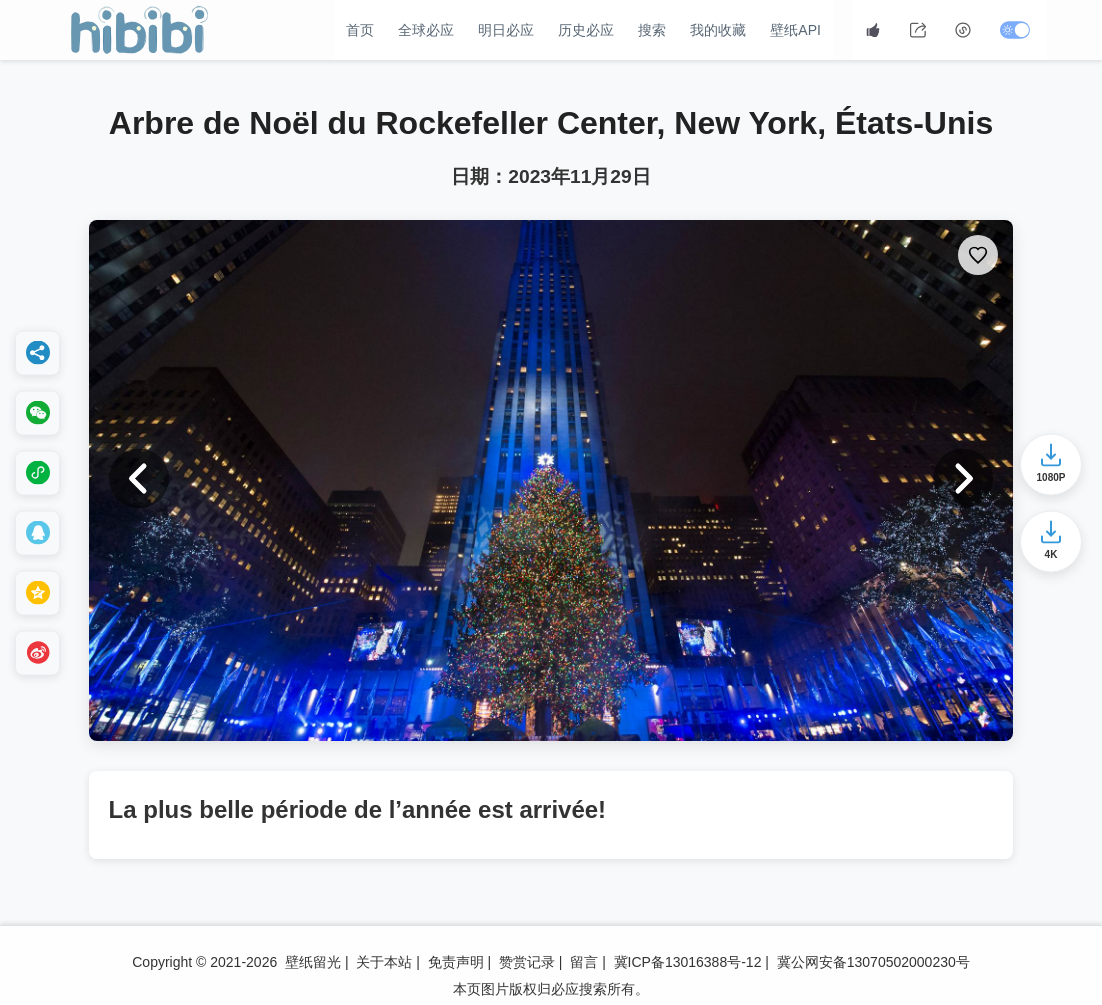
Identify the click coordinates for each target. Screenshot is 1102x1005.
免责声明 (456, 962)
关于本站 (384, 962)
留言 (584, 962)
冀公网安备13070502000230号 (873, 962)
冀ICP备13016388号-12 (688, 962)
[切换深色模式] (1017, 30)
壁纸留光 (313, 962)
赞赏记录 (527, 962)
